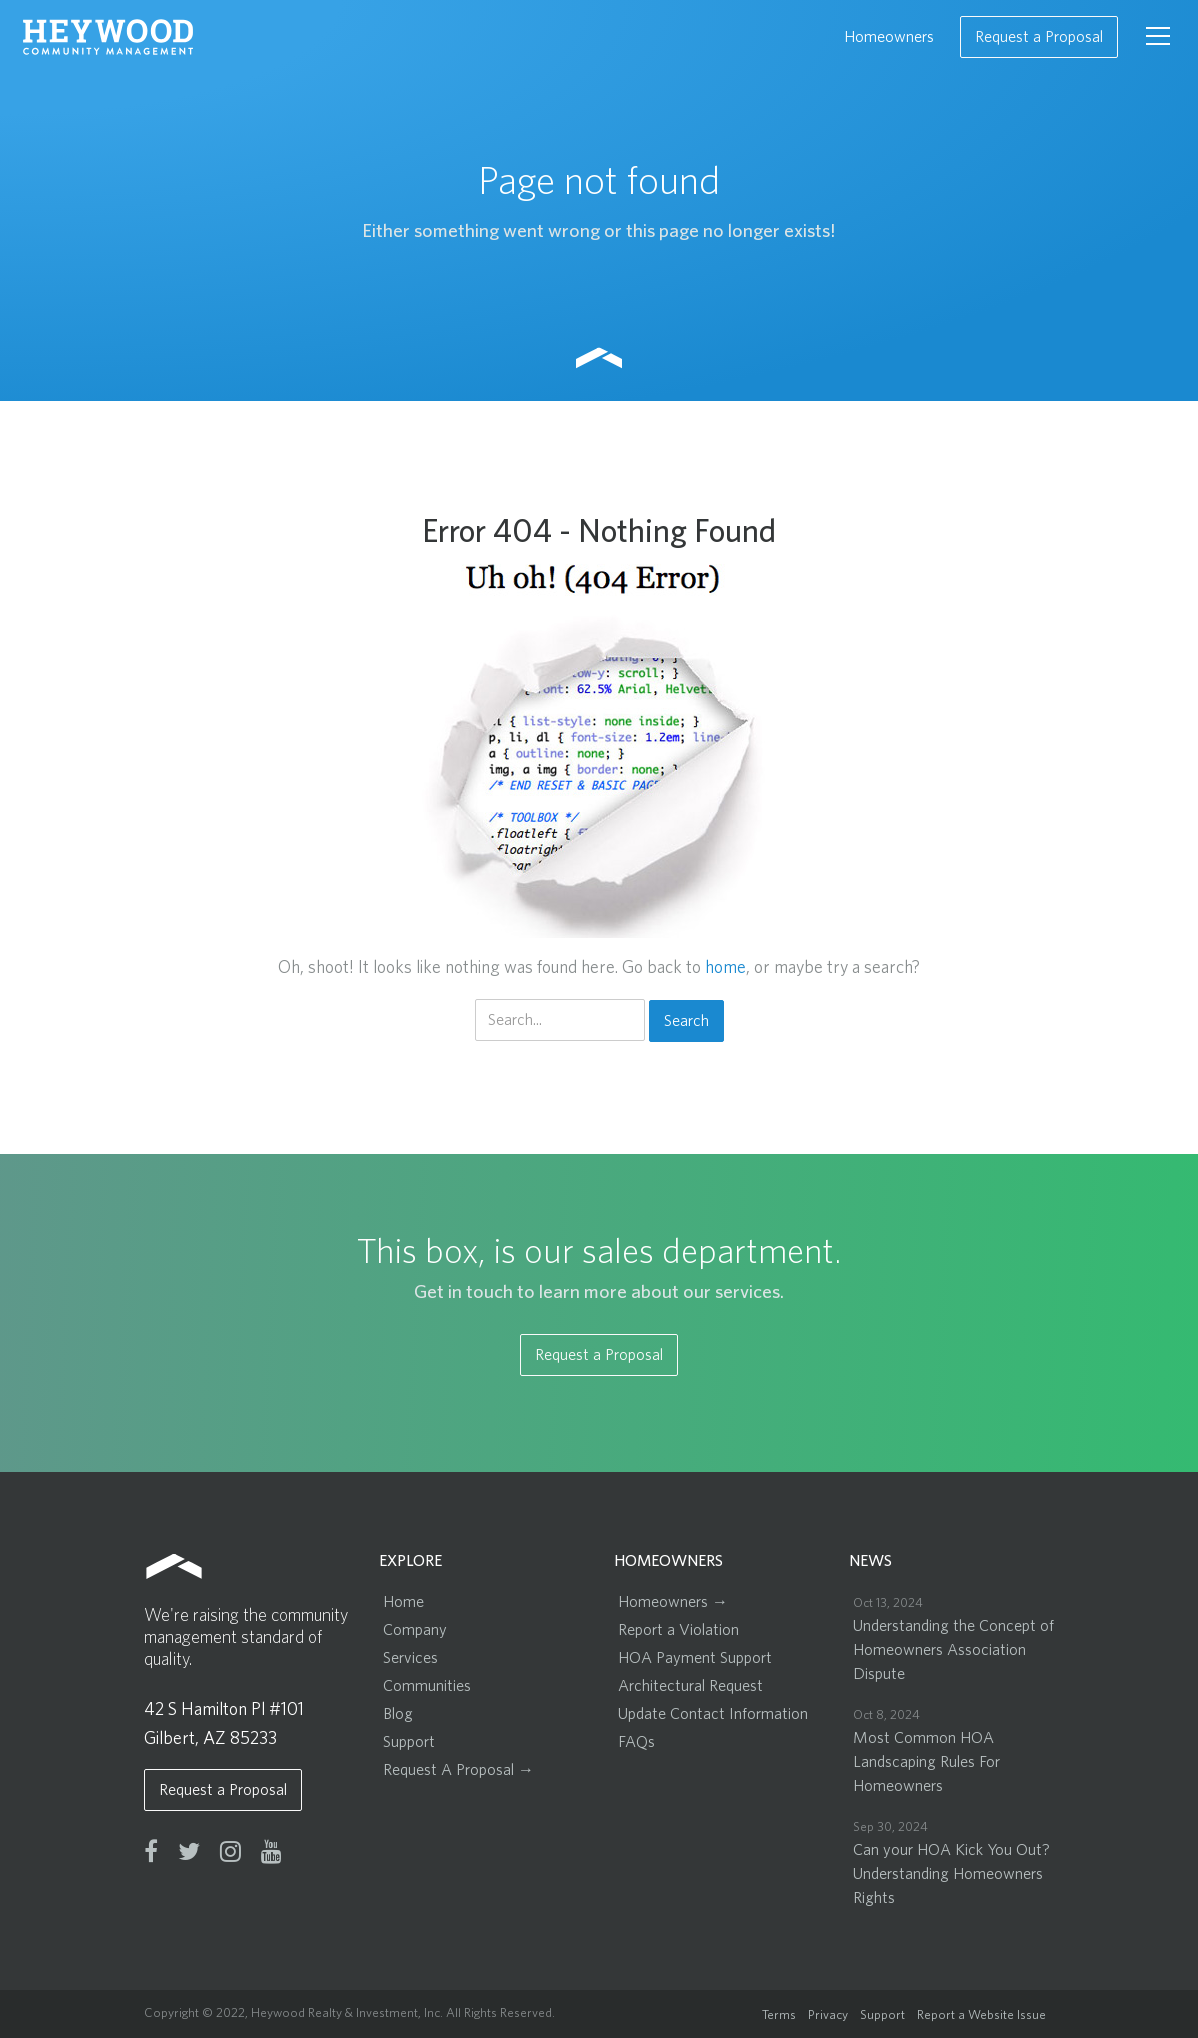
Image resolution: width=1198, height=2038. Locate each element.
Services (410, 1658)
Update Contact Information (713, 1714)
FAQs (636, 1742)
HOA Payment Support (695, 1658)
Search (686, 1021)
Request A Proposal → (458, 1770)
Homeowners (889, 37)
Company (415, 1630)
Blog (398, 1714)
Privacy (828, 2015)
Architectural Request (690, 1686)
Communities (427, 1686)
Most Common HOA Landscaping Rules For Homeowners (926, 1762)
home (725, 968)
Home (403, 1602)
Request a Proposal (1039, 37)
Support (409, 1742)
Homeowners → (673, 1602)
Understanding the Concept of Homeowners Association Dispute (953, 1650)
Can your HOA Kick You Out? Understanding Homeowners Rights (951, 1874)
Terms (779, 2015)
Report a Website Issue (981, 2015)
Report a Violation (678, 1630)
